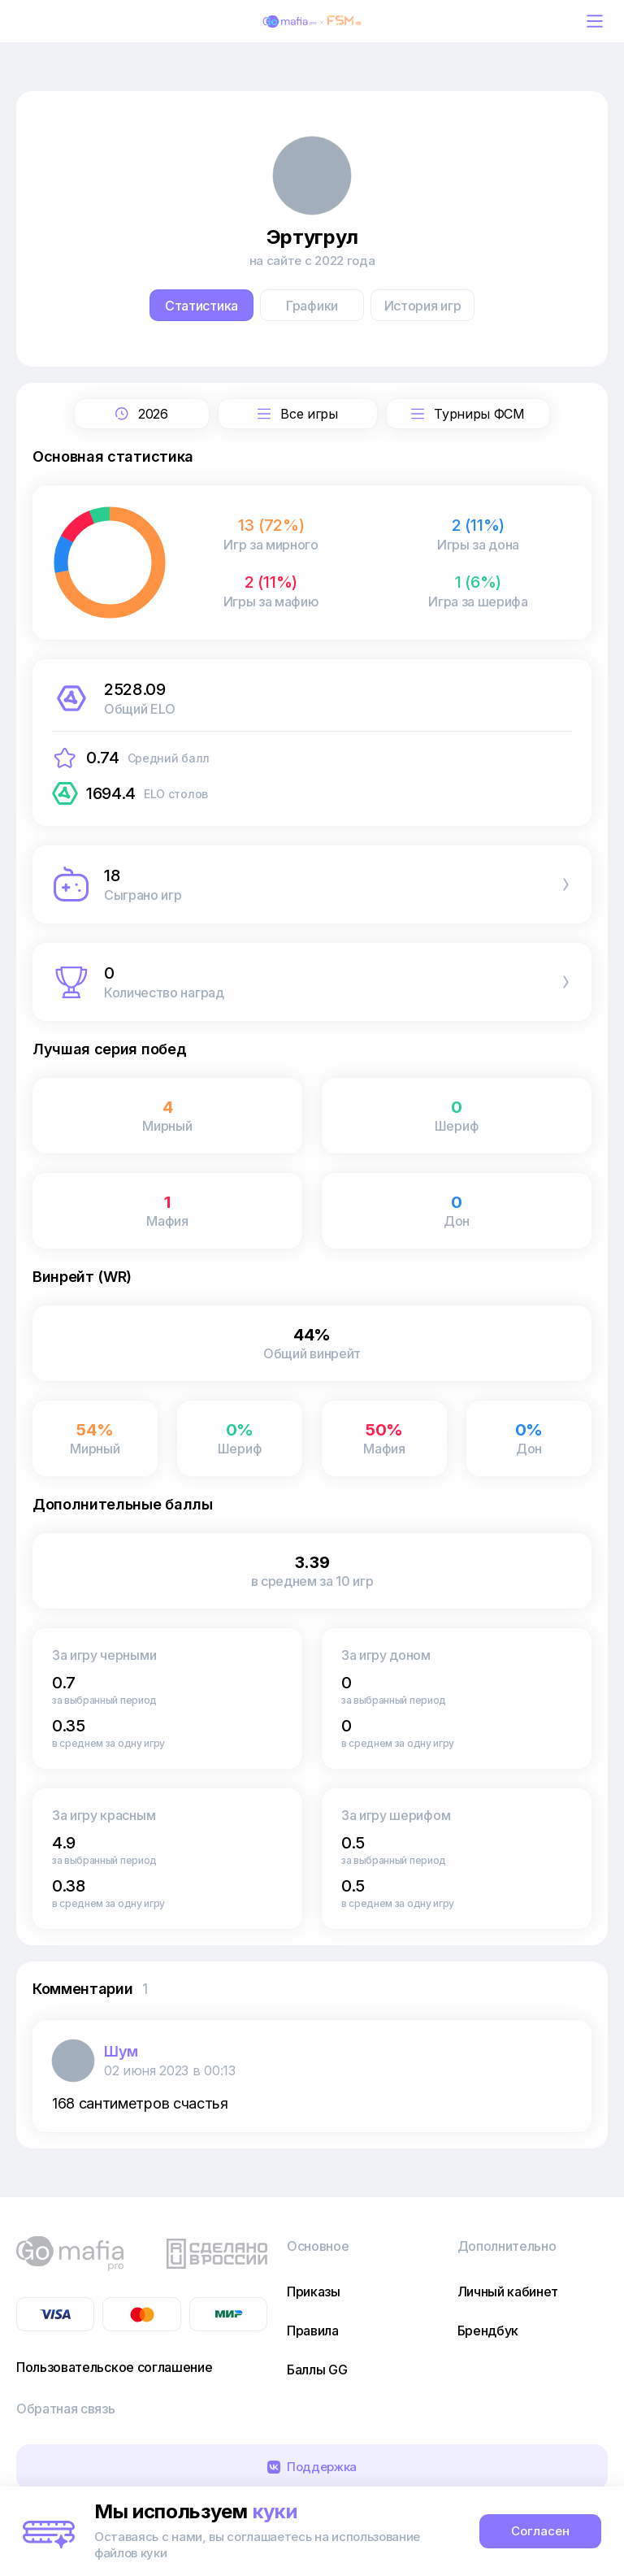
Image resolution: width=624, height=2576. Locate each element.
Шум (121, 2051)
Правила (313, 2330)
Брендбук (487, 2330)
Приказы (313, 2291)
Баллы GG (317, 2369)
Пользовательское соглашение (114, 2367)
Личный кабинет (508, 2291)
